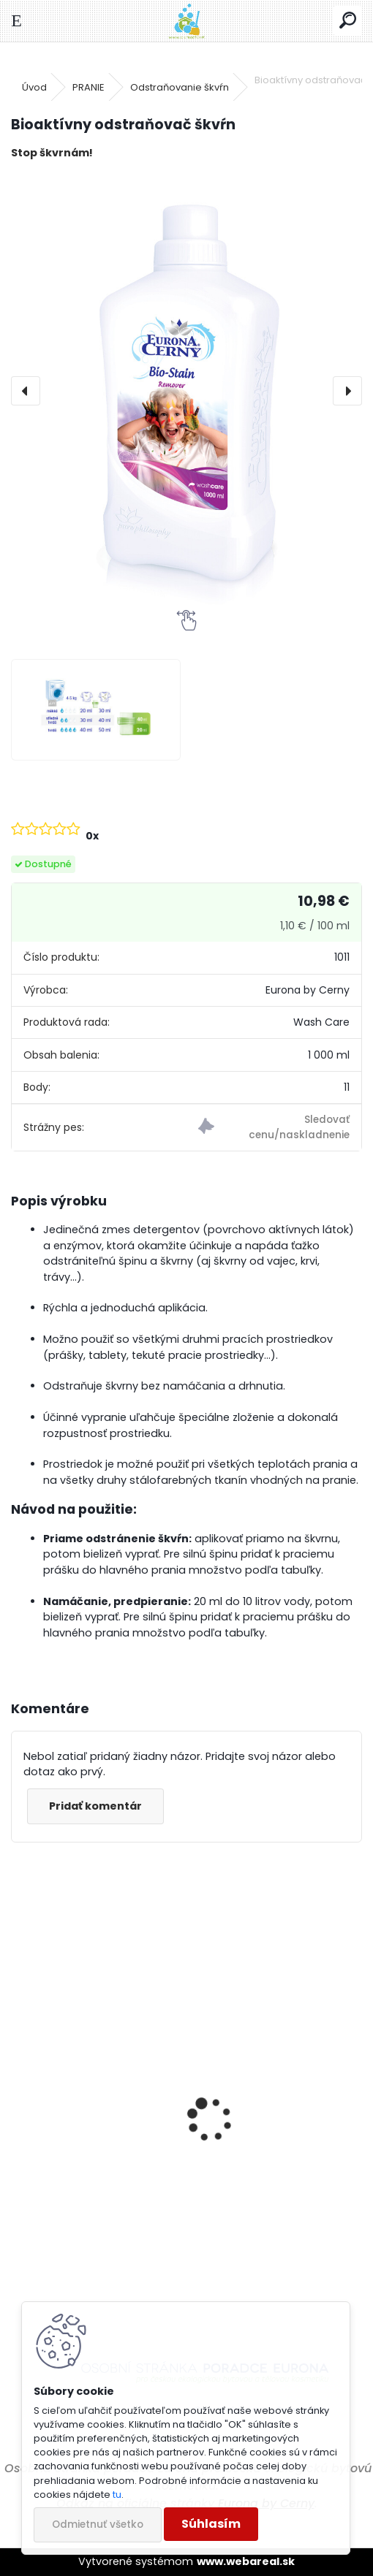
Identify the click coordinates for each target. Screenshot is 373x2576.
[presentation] (25, 390)
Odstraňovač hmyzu (261, 2238)
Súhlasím (211, 2523)
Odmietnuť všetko (97, 2524)
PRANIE (88, 87)
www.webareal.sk (246, 2561)
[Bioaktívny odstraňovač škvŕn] (186, 391)
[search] (347, 20)
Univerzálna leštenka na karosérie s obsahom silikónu (89, 2210)
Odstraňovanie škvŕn (179, 87)
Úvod (34, 87)
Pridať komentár (95, 1806)
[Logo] (186, 20)
